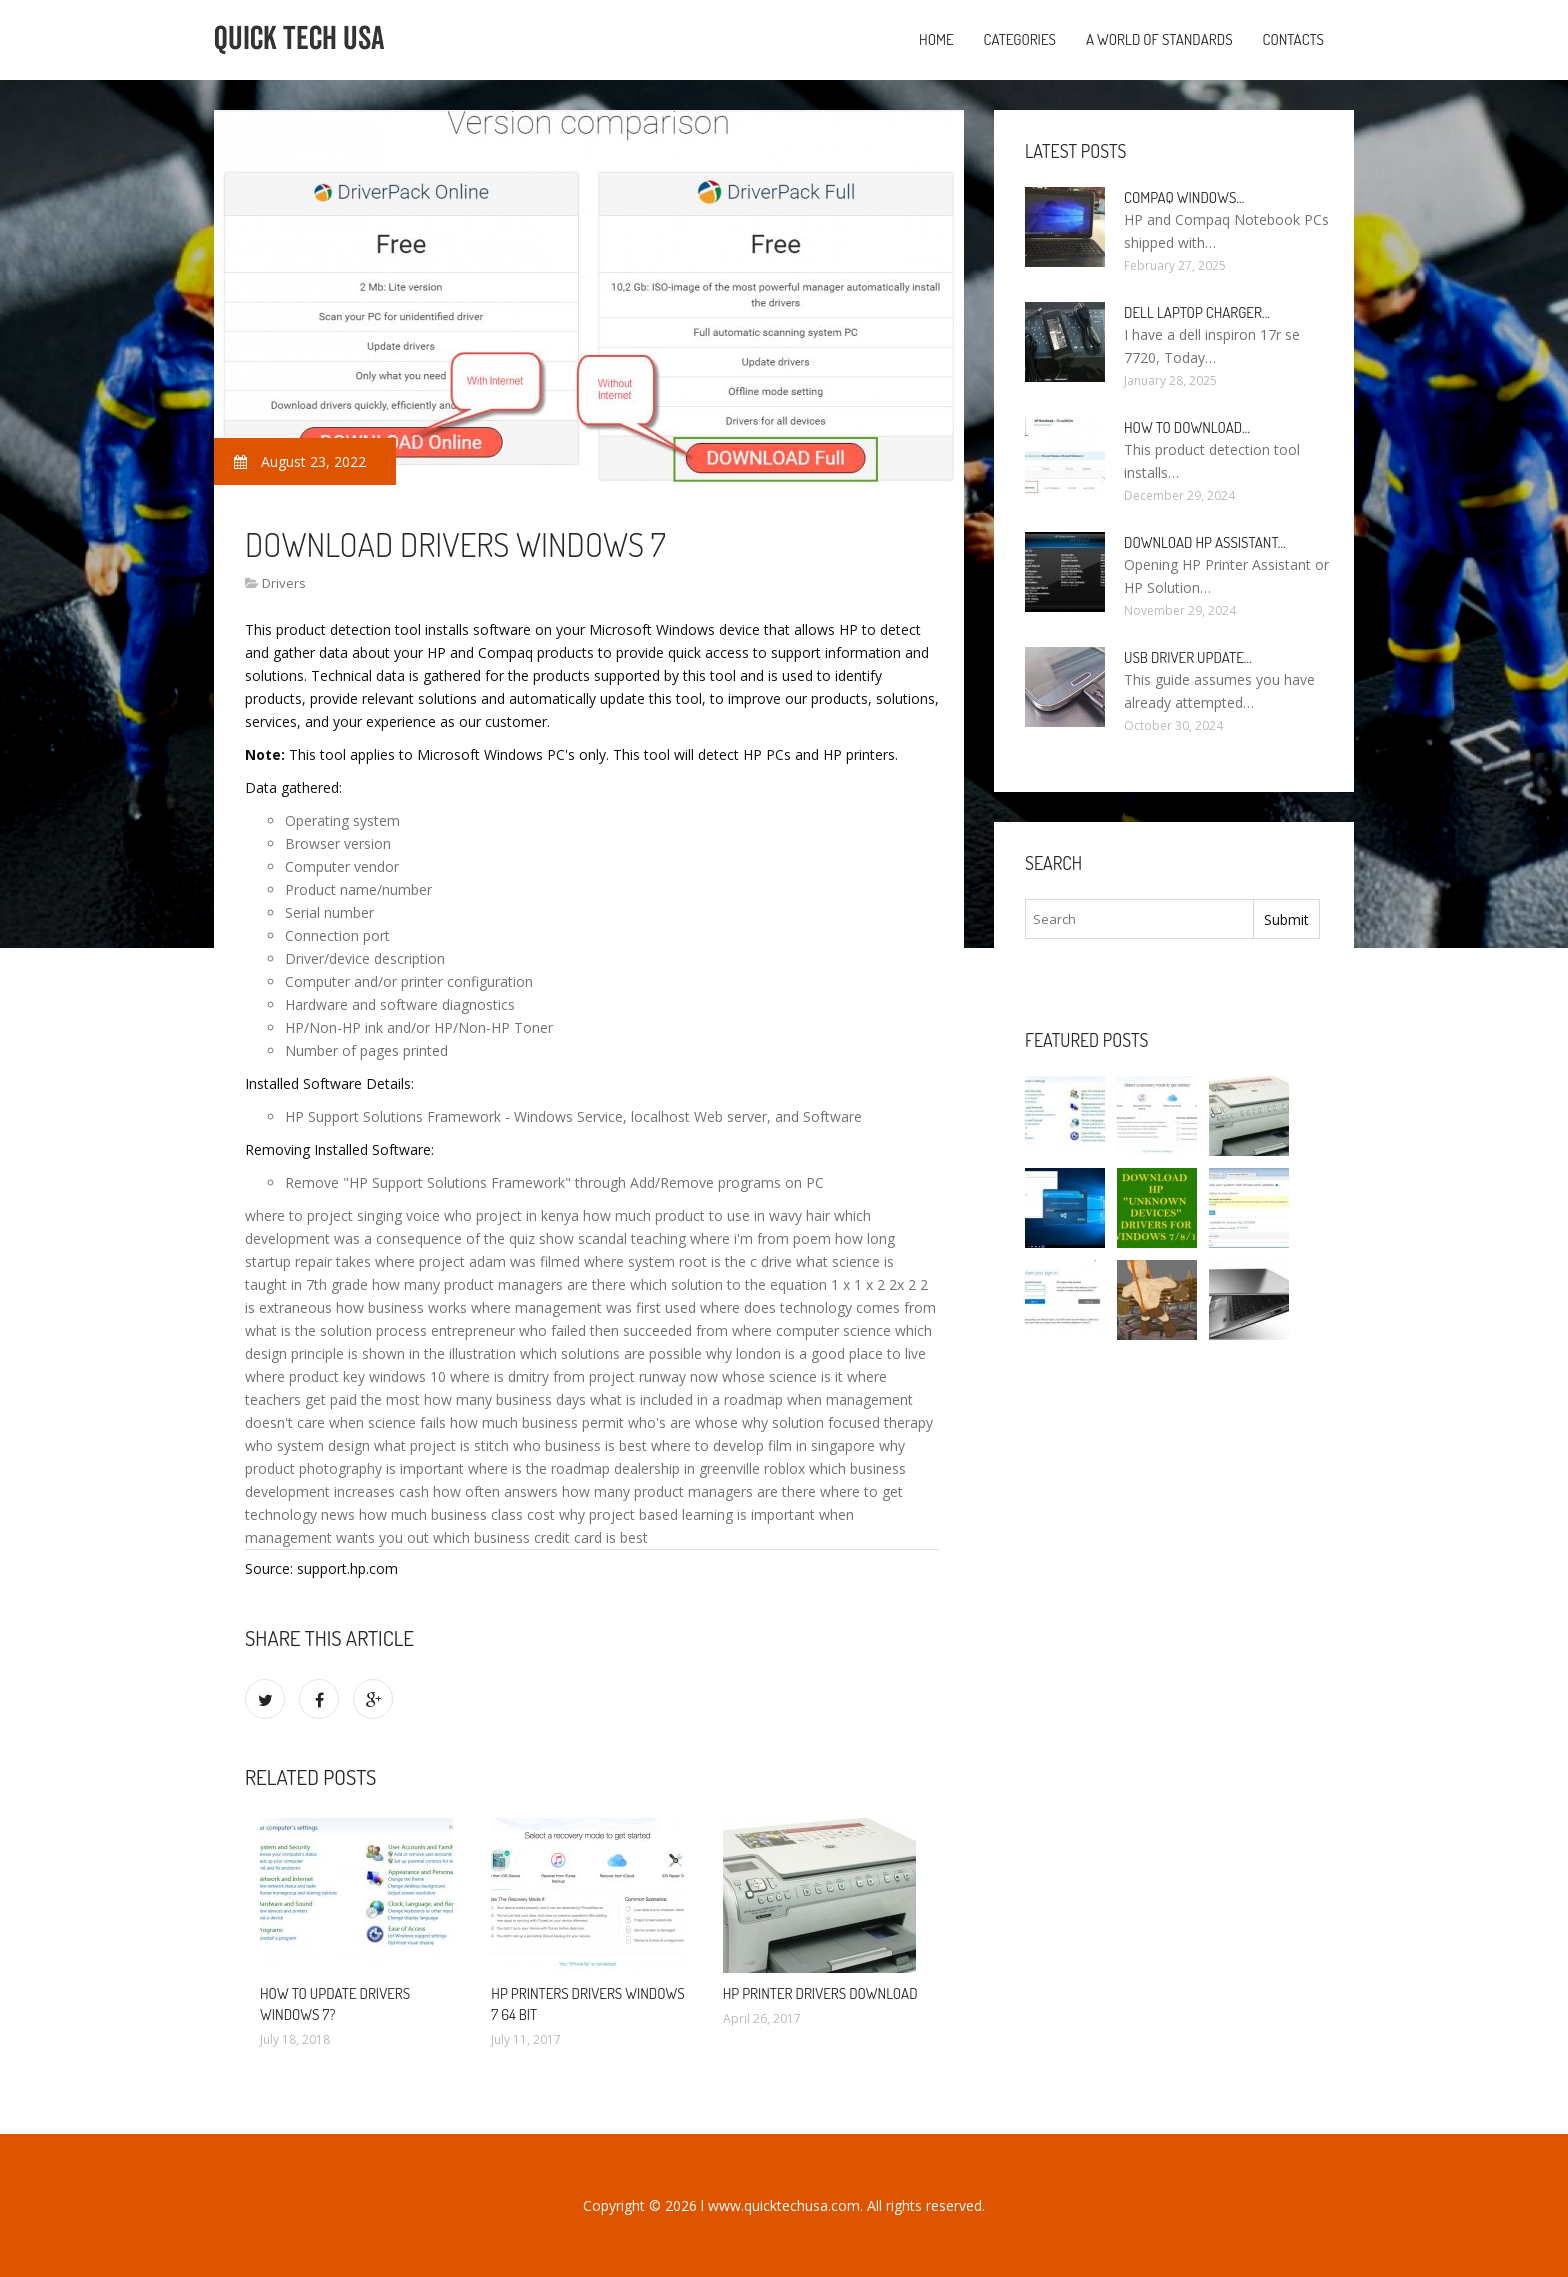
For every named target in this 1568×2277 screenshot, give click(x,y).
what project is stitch (441, 1445)
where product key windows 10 (345, 1376)
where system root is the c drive (688, 1261)
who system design (307, 1445)
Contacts (1293, 39)
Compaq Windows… (1184, 197)
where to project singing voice (342, 1215)
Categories (1020, 39)
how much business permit (537, 1422)
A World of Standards (1159, 39)
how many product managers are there (499, 1284)
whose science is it (782, 1376)
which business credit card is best (540, 1537)
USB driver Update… (1188, 657)
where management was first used (583, 1307)
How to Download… (1187, 427)
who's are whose (683, 1422)
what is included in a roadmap (686, 1399)
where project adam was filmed (477, 1261)
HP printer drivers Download (820, 1993)
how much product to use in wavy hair (706, 1215)
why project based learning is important (687, 1514)
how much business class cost (457, 1514)
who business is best (580, 1445)
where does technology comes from (818, 1307)
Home (936, 39)
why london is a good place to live (816, 1353)
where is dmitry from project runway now (584, 1376)
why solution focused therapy (837, 1422)
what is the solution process (336, 1330)
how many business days (505, 1399)
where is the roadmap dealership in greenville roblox (636, 1468)
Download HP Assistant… (1205, 542)
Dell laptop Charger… (1197, 312)
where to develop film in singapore (763, 1445)
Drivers (284, 583)
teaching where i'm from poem (731, 1238)
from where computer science (793, 1330)
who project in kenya (511, 1215)
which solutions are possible (611, 1353)
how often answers (495, 1491)
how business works (401, 1307)
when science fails (387, 1422)
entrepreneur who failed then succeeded (561, 1330)
